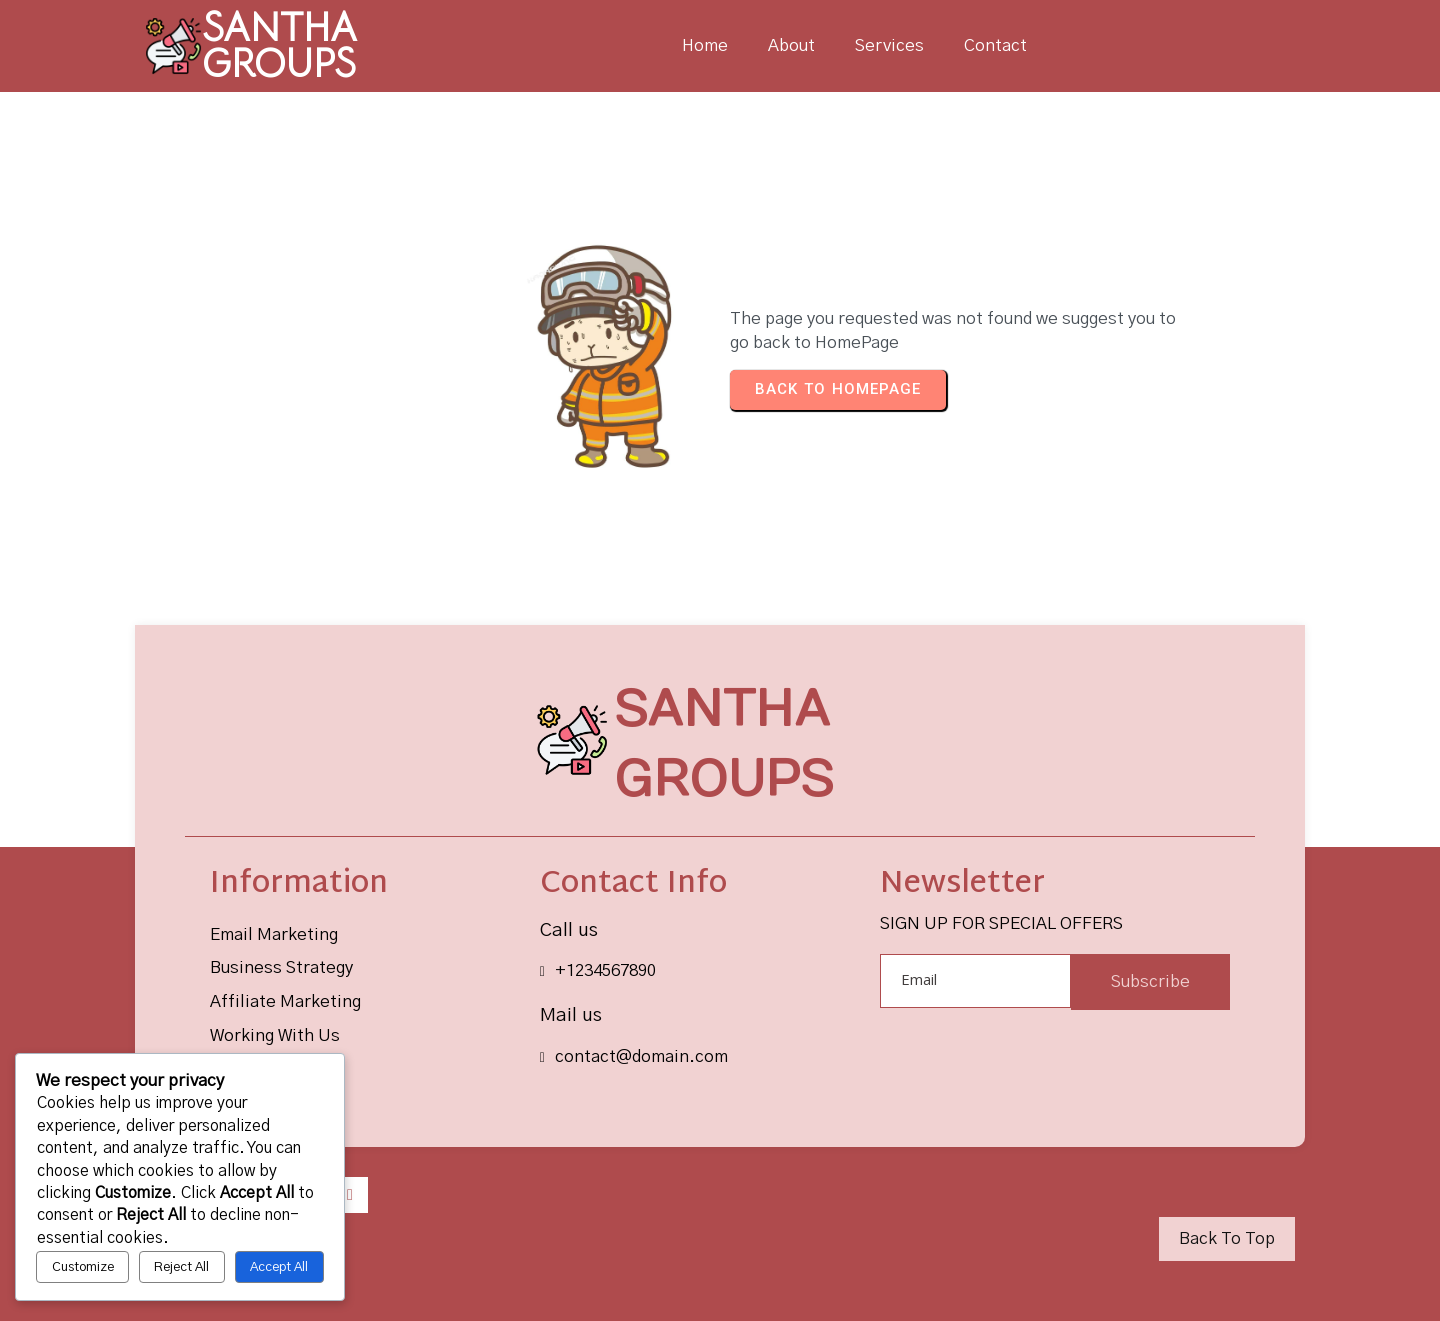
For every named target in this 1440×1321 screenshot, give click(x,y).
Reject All (181, 1267)
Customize (83, 1267)
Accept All (279, 1267)
